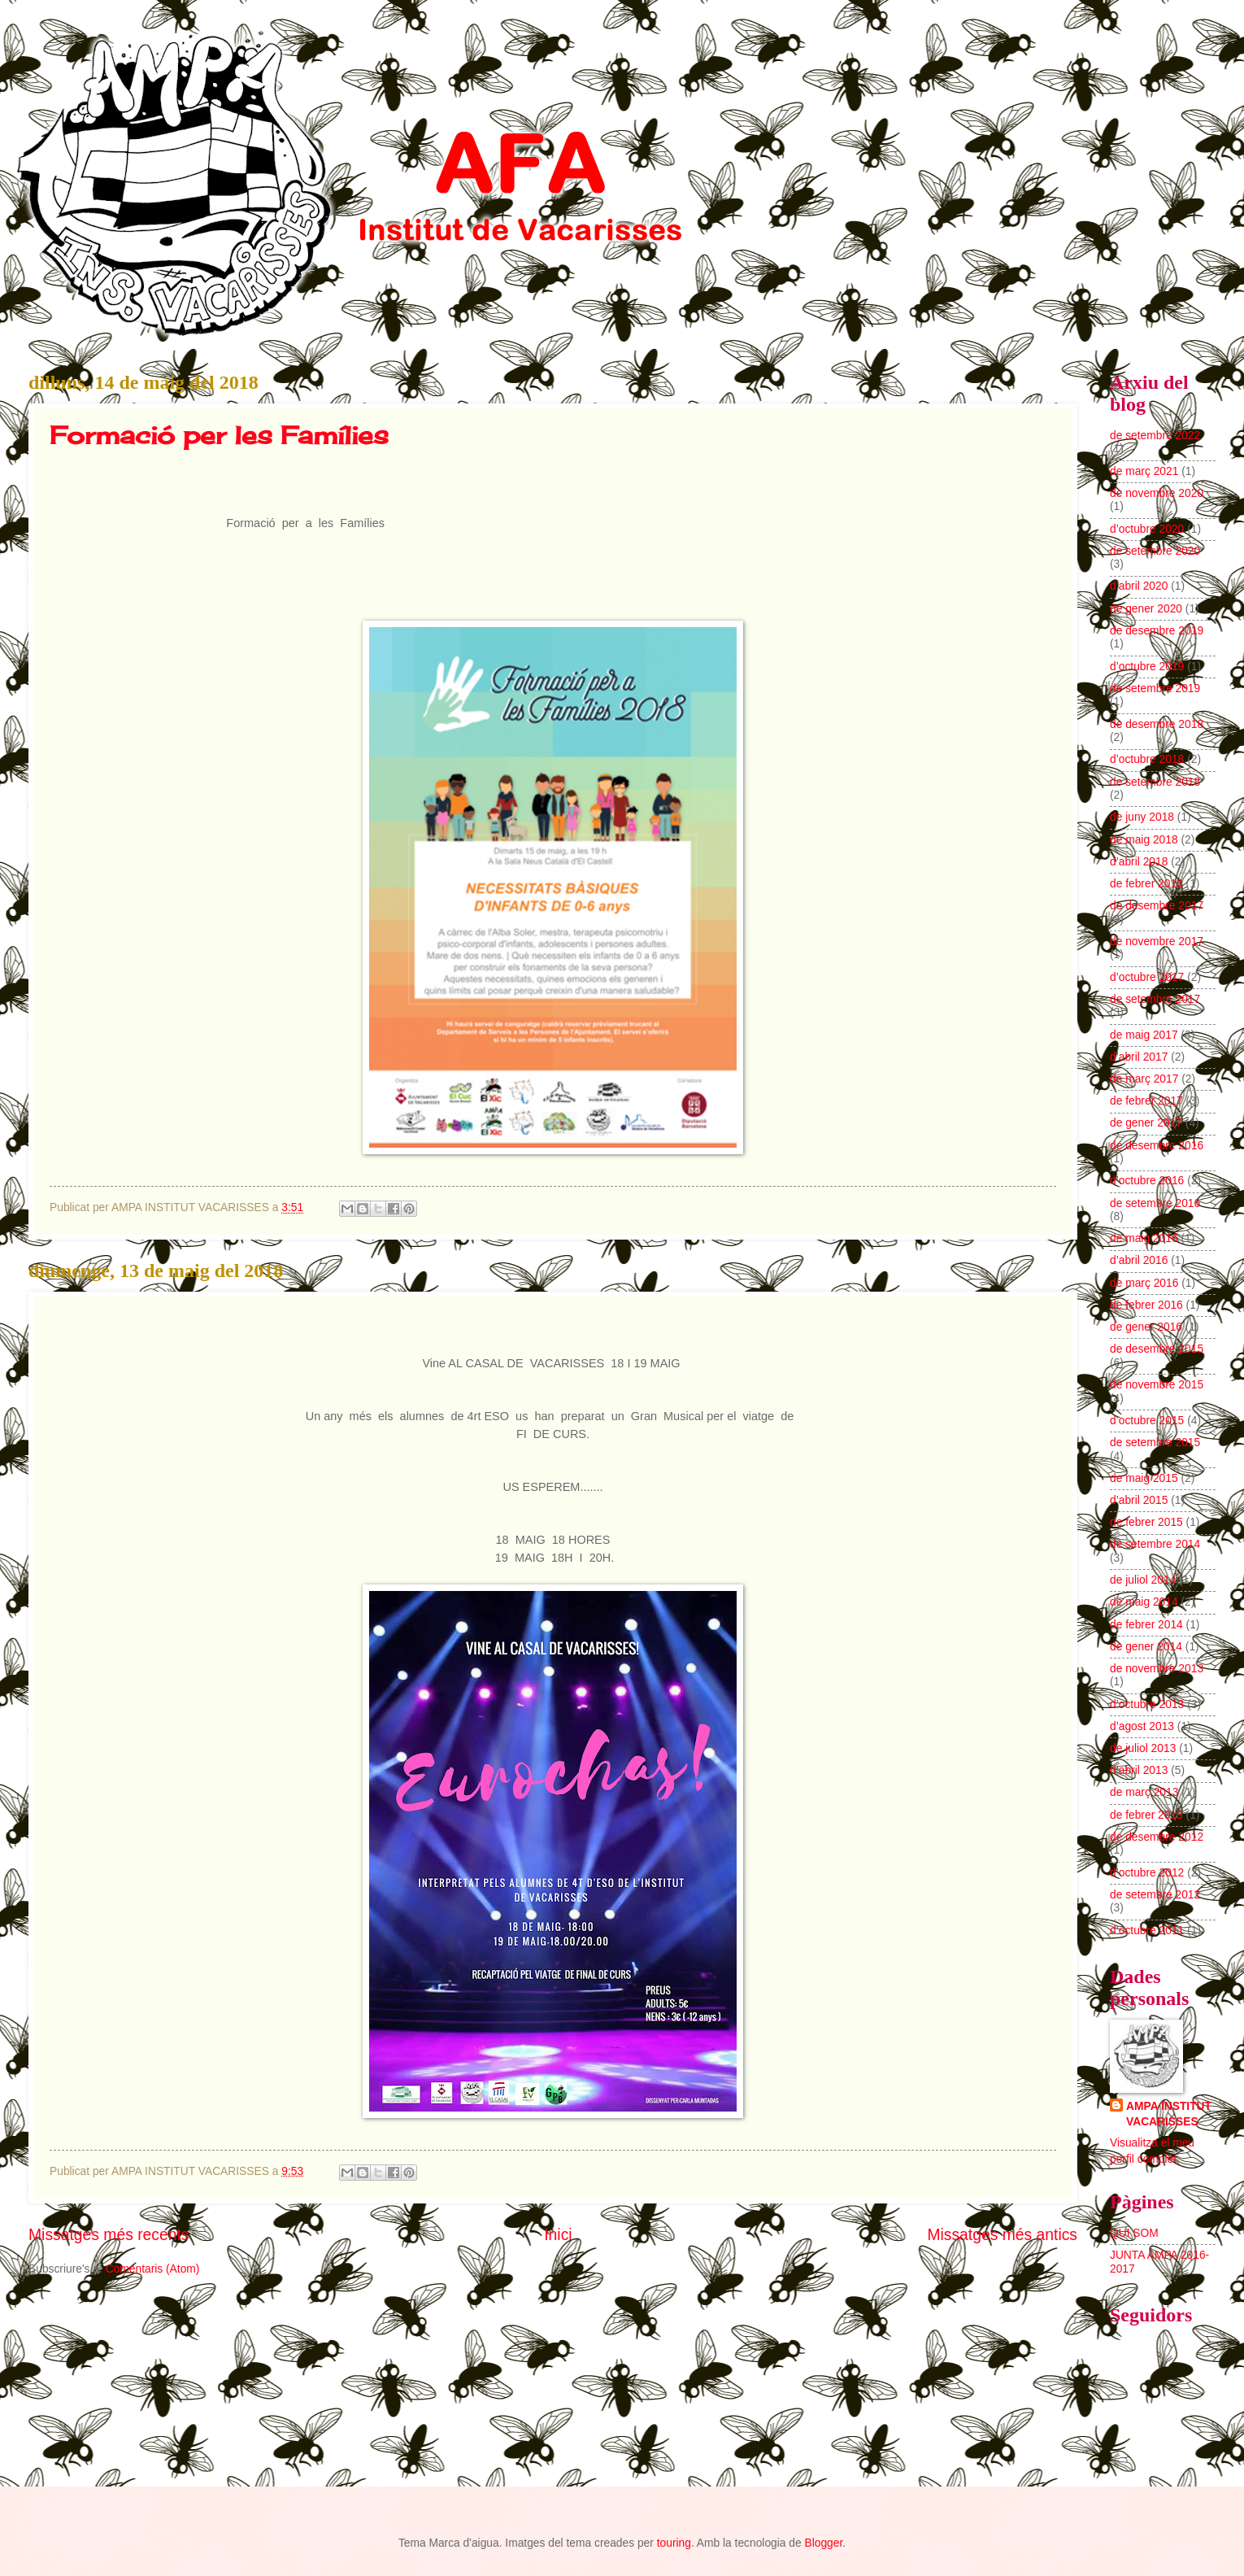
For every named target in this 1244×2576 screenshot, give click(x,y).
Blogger (823, 2543)
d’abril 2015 (1139, 1500)
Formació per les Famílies (219, 435)
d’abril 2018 (1139, 862)
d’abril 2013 (1139, 1770)
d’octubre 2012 (1147, 1873)
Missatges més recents (108, 2234)
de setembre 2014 (1155, 1544)
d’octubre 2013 (1147, 1704)
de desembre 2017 (1156, 906)
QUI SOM (1134, 2233)
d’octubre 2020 (1147, 529)
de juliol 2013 (1143, 1748)
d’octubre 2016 (1147, 1181)
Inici (558, 2234)
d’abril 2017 (1139, 1057)
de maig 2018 (1144, 840)
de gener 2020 (1146, 609)
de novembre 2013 (1156, 1669)
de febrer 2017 (1146, 1101)
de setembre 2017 (1155, 999)
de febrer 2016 (1146, 1305)
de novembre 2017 (1156, 941)
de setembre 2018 (1155, 782)
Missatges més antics (1002, 2234)
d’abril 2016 (1139, 1260)
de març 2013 (1144, 1792)
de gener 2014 (1146, 1647)
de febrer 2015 (1146, 1522)
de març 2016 (1144, 1283)
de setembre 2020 (1155, 551)
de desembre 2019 (1156, 631)
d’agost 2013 (1142, 1726)
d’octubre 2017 (1147, 977)
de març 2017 (1144, 1079)
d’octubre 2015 (1147, 1420)
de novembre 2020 (1156, 493)
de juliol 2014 (1143, 1580)
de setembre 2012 (1155, 1895)
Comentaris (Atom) (153, 2269)
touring (674, 2543)
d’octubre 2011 (1147, 1930)
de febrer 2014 (1146, 1625)
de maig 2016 (1144, 1238)
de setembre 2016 (1155, 1203)
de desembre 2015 (1156, 1349)
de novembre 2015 (1156, 1385)
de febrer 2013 (1146, 1815)
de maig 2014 (1144, 1602)
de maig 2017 (1144, 1035)
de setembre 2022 (1155, 435)
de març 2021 (1144, 471)
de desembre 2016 (1156, 1146)
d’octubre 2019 (1147, 666)
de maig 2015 (1144, 1478)
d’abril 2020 (1139, 586)
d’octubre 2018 (1147, 759)
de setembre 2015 (1155, 1442)
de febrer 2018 (1146, 884)
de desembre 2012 (1156, 1837)
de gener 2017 (1146, 1123)
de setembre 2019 (1155, 688)
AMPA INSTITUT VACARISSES (1168, 2114)
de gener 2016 (1146, 1327)
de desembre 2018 (1156, 724)
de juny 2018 (1142, 817)
